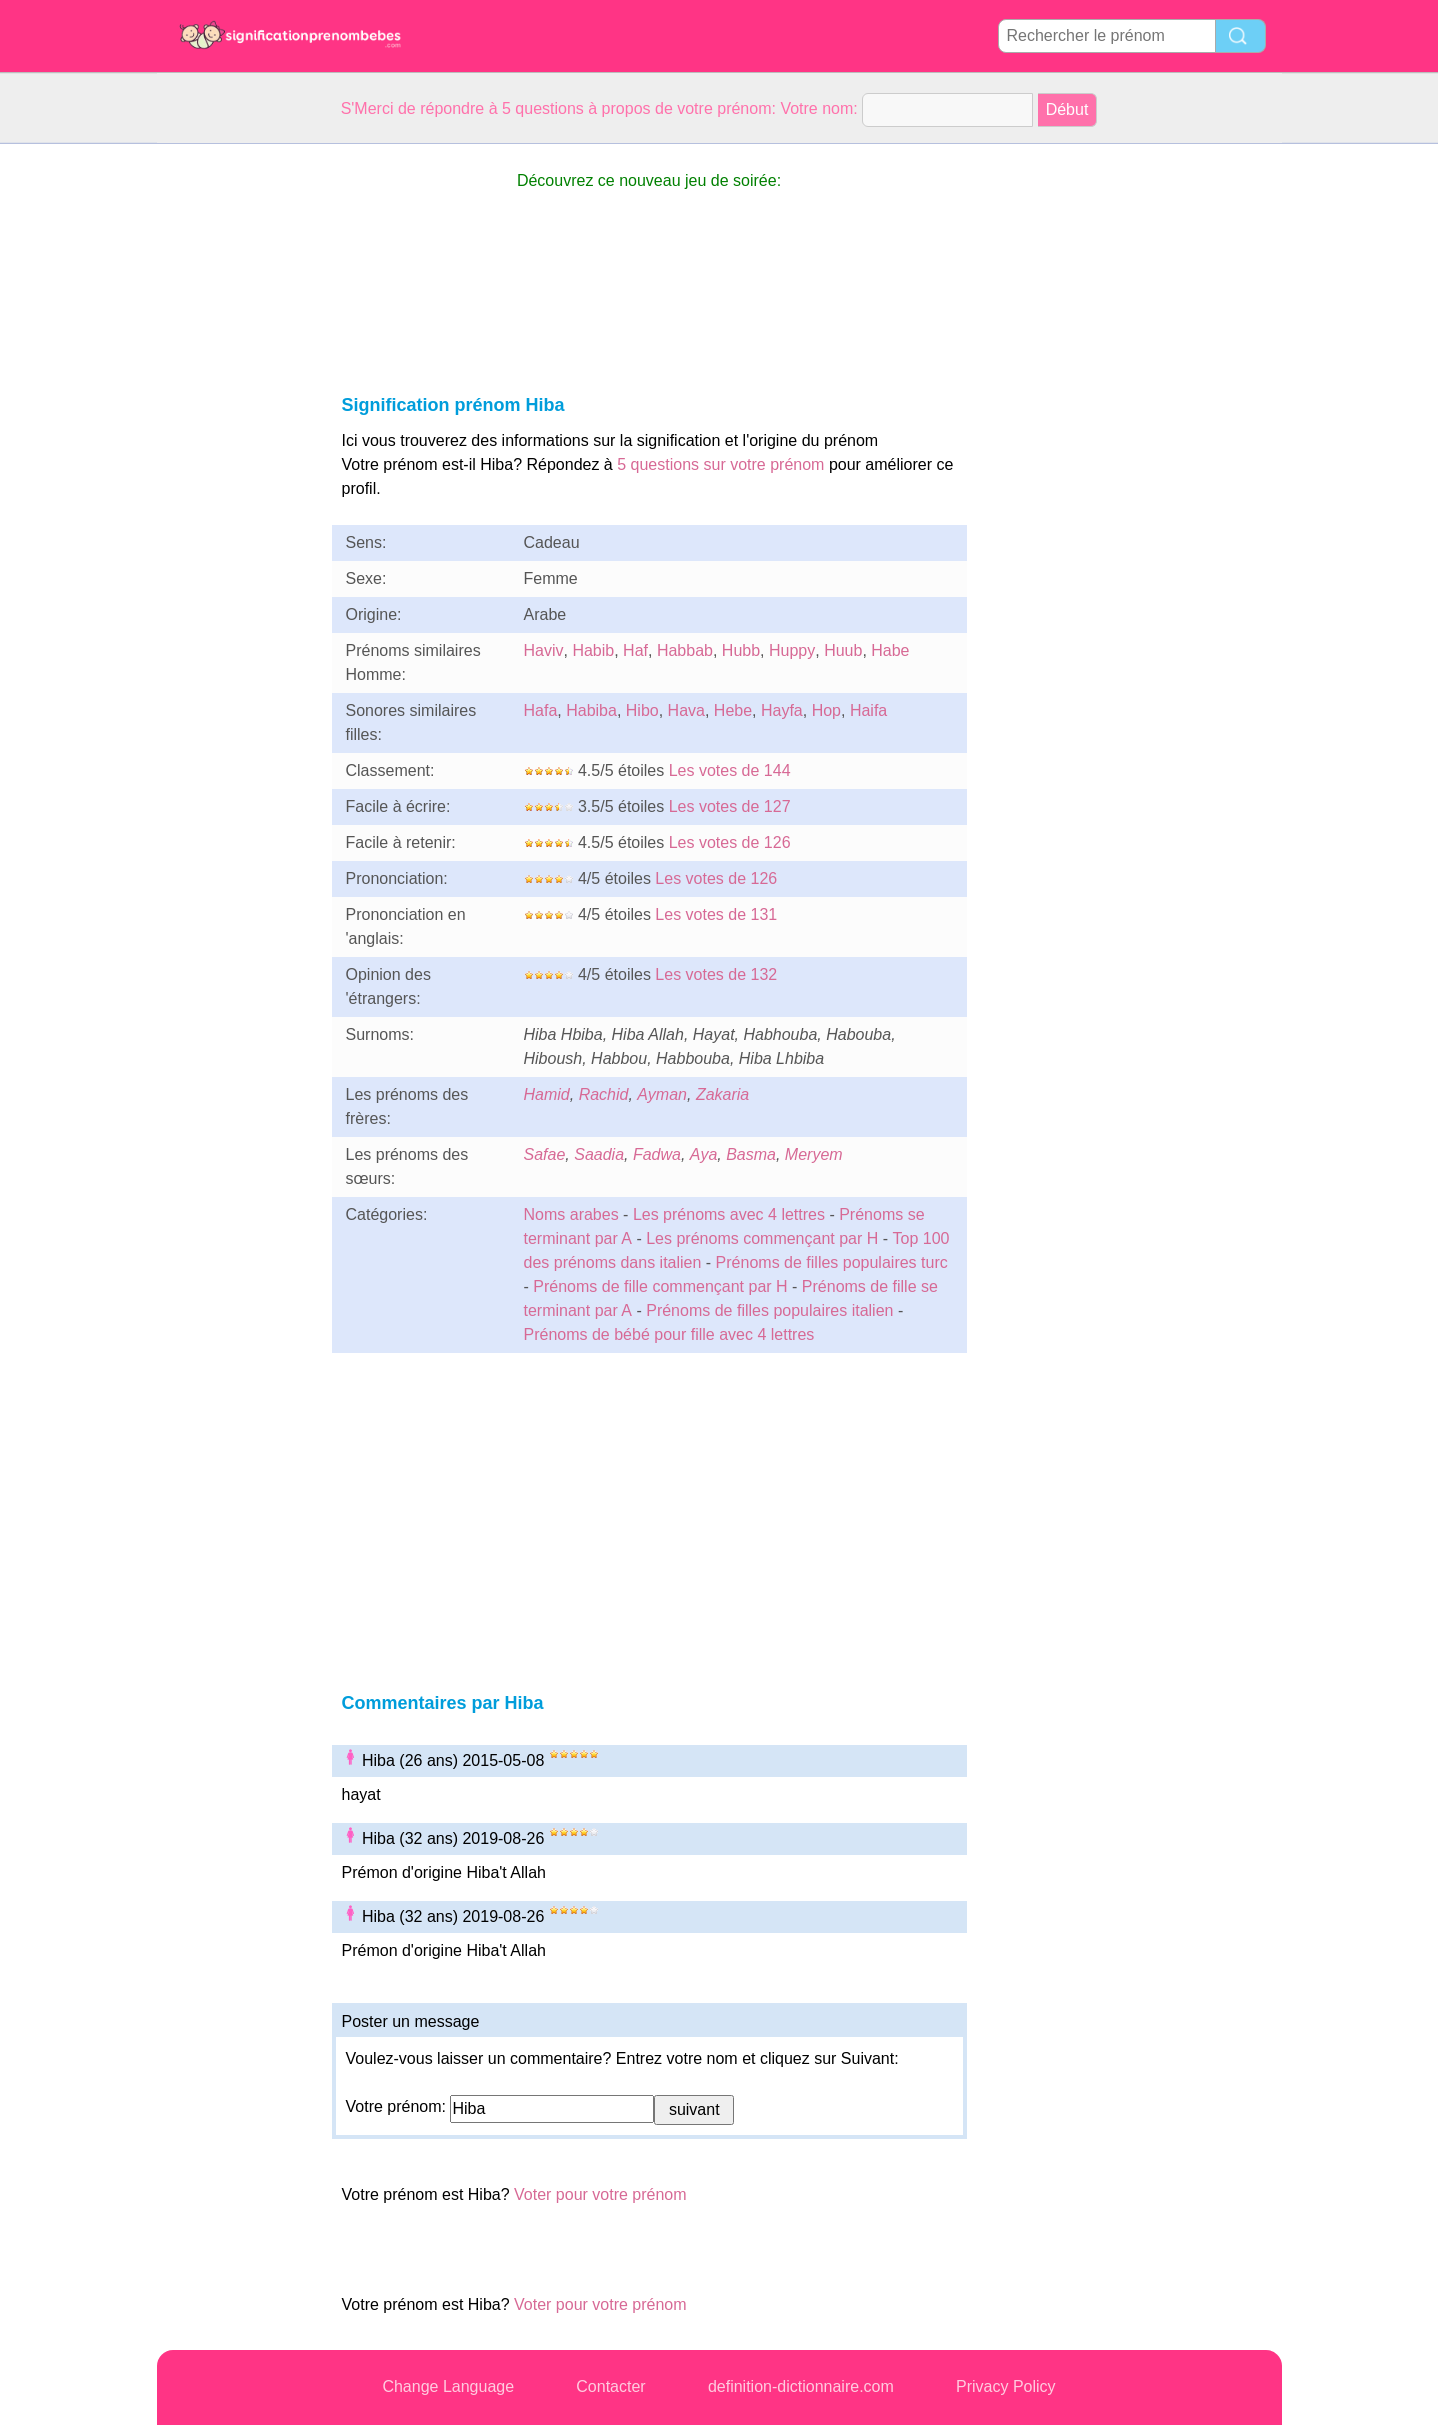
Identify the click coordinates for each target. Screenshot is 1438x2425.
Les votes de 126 (730, 842)
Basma (751, 1154)
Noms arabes (571, 1214)
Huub (843, 650)
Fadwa (657, 1154)
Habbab (685, 650)
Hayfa (782, 710)
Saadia (599, 1154)
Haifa (868, 710)
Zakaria (722, 1094)
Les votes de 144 (730, 770)
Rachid (604, 1094)
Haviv (544, 650)
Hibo (642, 710)
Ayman (662, 1094)
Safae (545, 1154)
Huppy (792, 650)
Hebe (733, 710)
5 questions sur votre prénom (720, 464)
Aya (703, 1154)
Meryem (814, 1154)
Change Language (448, 2386)
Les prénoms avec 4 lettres (729, 1214)
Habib (593, 650)
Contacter (610, 2386)
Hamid (547, 1094)
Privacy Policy (1006, 2386)
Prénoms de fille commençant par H (660, 1286)
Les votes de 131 (716, 914)
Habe (890, 650)
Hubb (741, 650)
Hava (686, 710)
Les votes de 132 (716, 974)
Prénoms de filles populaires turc (832, 1262)
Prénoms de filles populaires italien (769, 1310)
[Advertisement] (237, 444)
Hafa (541, 710)
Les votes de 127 (730, 806)
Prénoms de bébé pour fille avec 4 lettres (669, 1334)
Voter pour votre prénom (600, 2194)
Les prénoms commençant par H (762, 1238)
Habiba (591, 710)
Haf (635, 650)
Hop (826, 710)
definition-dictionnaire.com (801, 2386)
